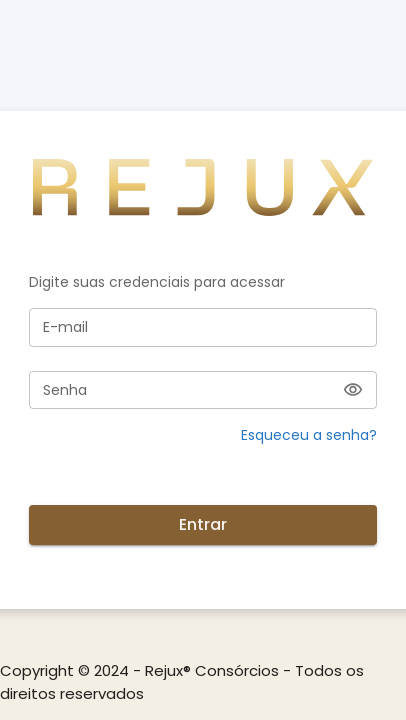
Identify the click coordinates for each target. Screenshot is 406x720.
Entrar (203, 525)
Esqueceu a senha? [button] (309, 435)
